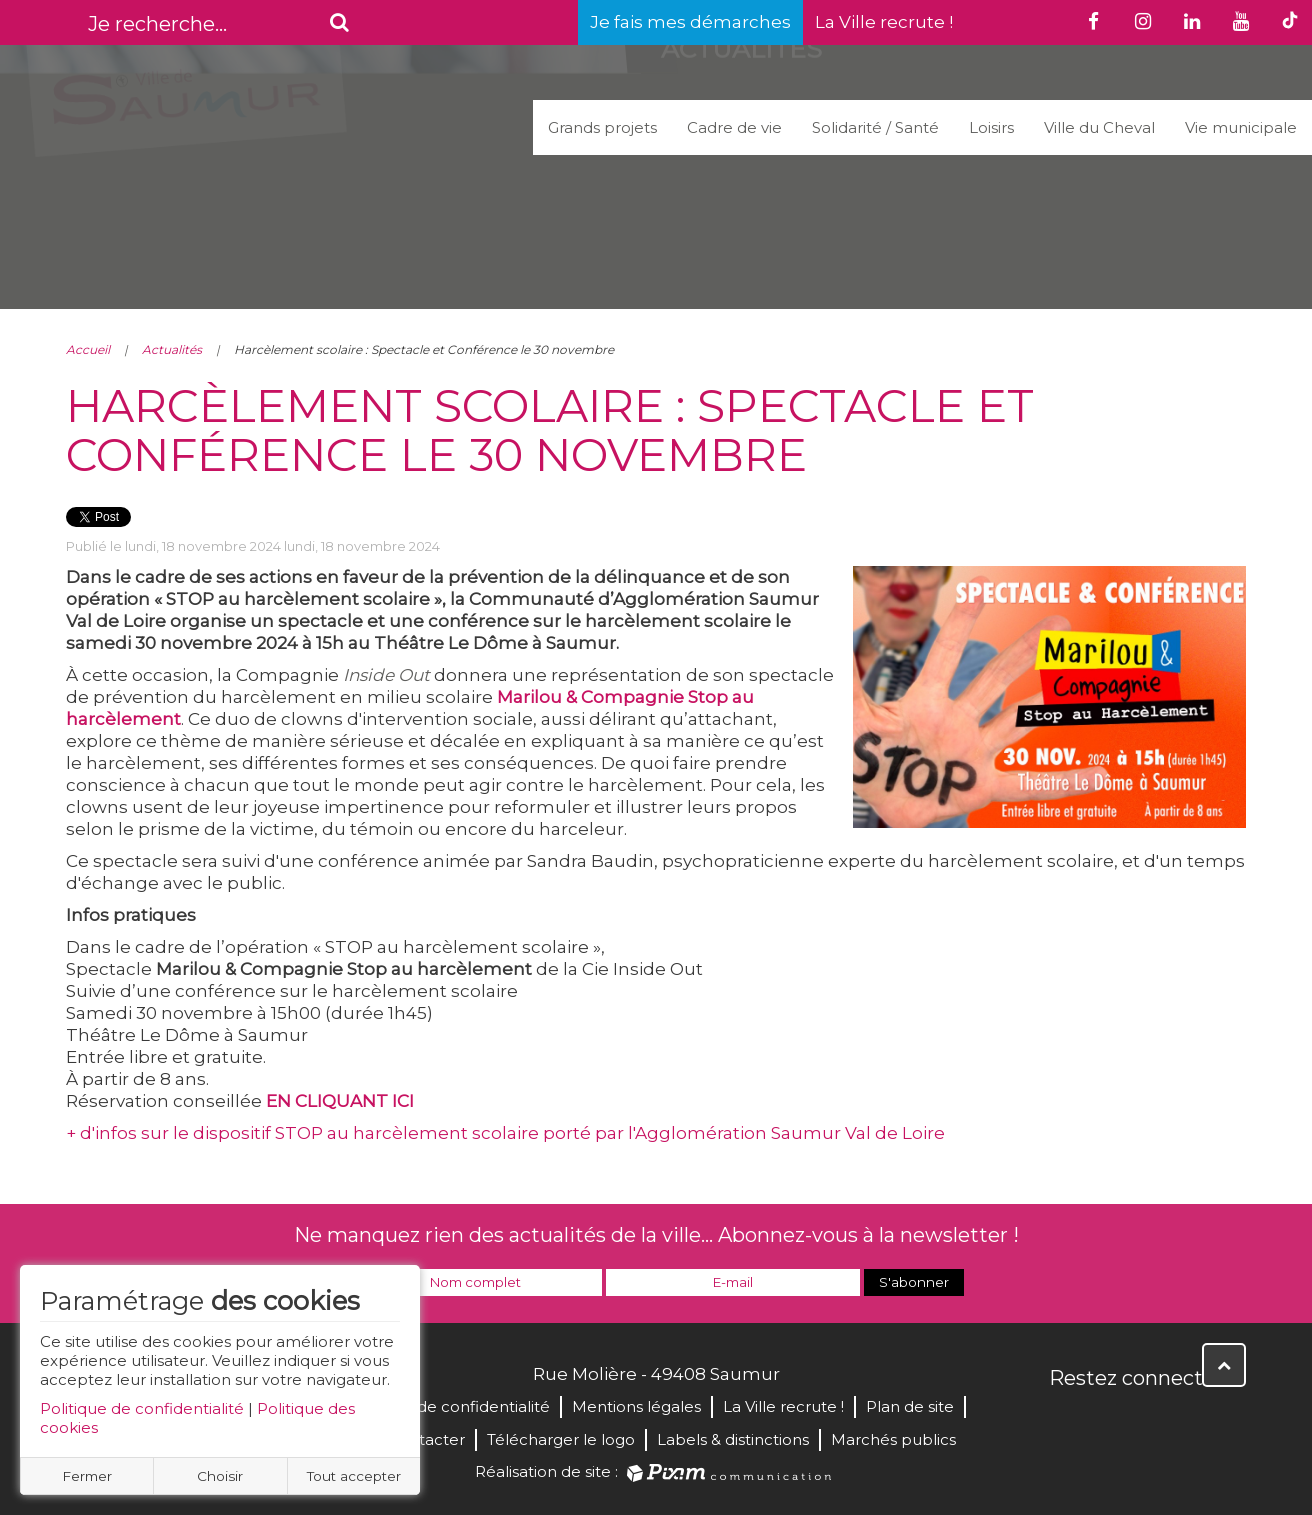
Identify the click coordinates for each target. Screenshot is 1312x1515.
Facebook (1066, 1421)
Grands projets (602, 127)
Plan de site (910, 1406)
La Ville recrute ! (884, 22)
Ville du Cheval (1099, 127)
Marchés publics (893, 1439)
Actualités (172, 349)
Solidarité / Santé (875, 127)
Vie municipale (1241, 127)
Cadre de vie (734, 127)
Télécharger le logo (561, 1439)
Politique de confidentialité (142, 1408)
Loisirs (991, 127)
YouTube (1154, 1421)
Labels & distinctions (733, 1439)
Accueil (88, 349)
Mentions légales (636, 1406)
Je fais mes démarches (690, 22)
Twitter (1110, 1421)
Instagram (1198, 1421)
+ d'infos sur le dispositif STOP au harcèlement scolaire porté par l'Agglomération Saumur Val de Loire (505, 1133)
